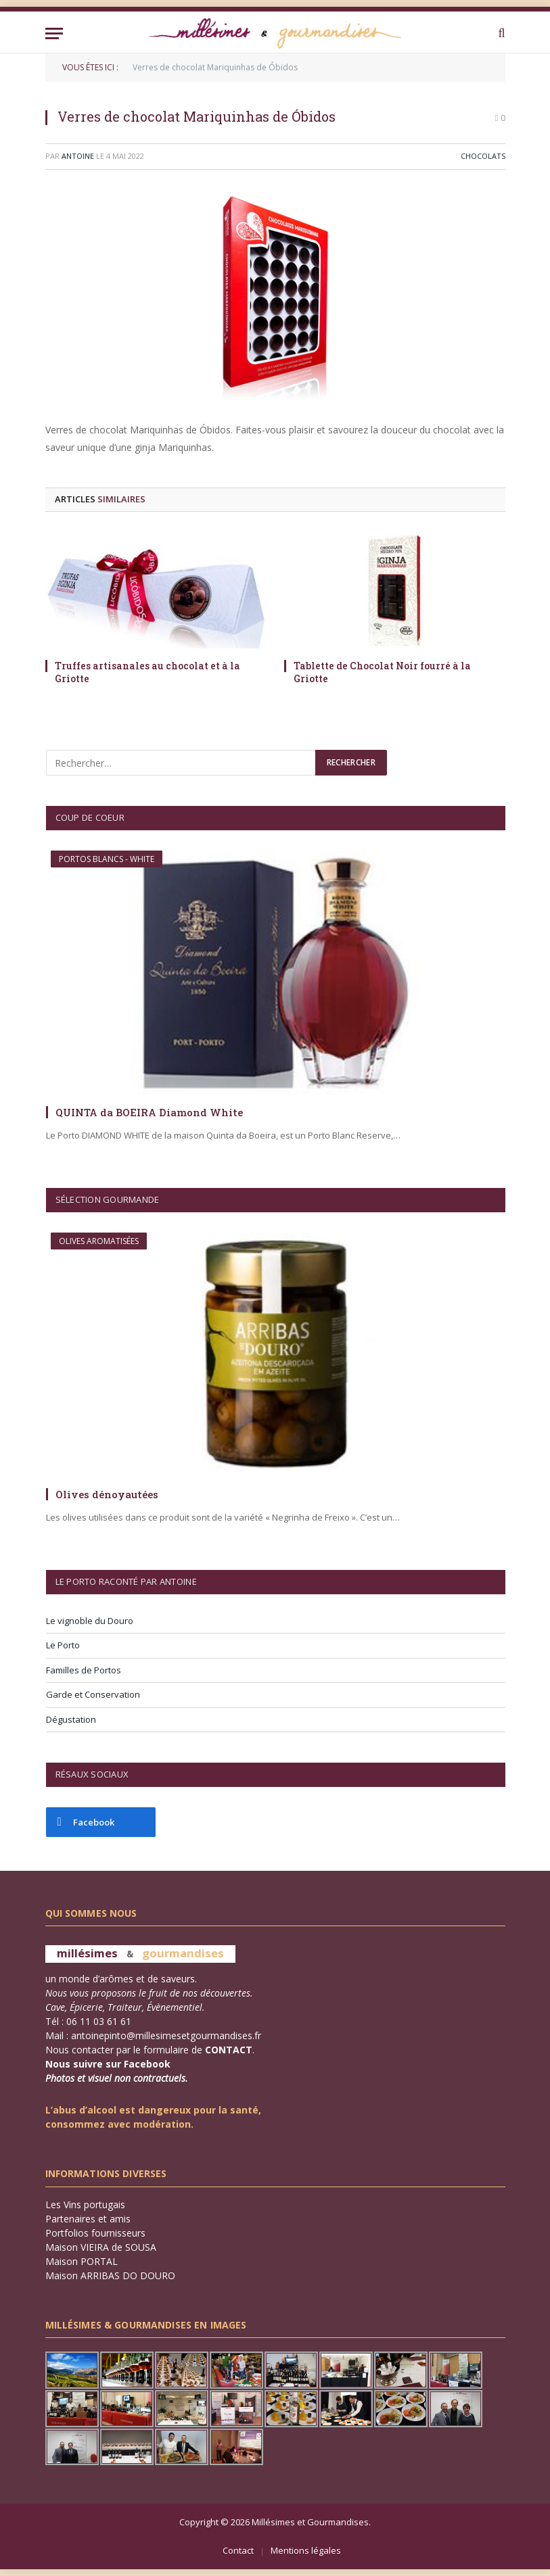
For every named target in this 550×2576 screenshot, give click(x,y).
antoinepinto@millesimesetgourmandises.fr (166, 2035)
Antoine (78, 156)
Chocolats (483, 156)
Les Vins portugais (85, 2204)
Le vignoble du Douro (89, 1621)
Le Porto (63, 1645)
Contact (238, 2550)
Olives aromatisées (99, 1241)
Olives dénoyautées (106, 1494)
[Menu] (54, 33)
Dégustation (71, 1719)
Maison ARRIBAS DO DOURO (110, 2275)
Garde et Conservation (93, 1694)
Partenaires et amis (88, 2218)
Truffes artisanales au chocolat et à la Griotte (147, 672)
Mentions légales (306, 2550)
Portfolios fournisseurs (95, 2232)
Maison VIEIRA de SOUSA (100, 2247)
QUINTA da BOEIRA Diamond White (149, 1112)
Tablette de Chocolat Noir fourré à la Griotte (382, 672)
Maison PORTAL (81, 2261)
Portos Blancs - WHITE (106, 859)
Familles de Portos (83, 1670)
